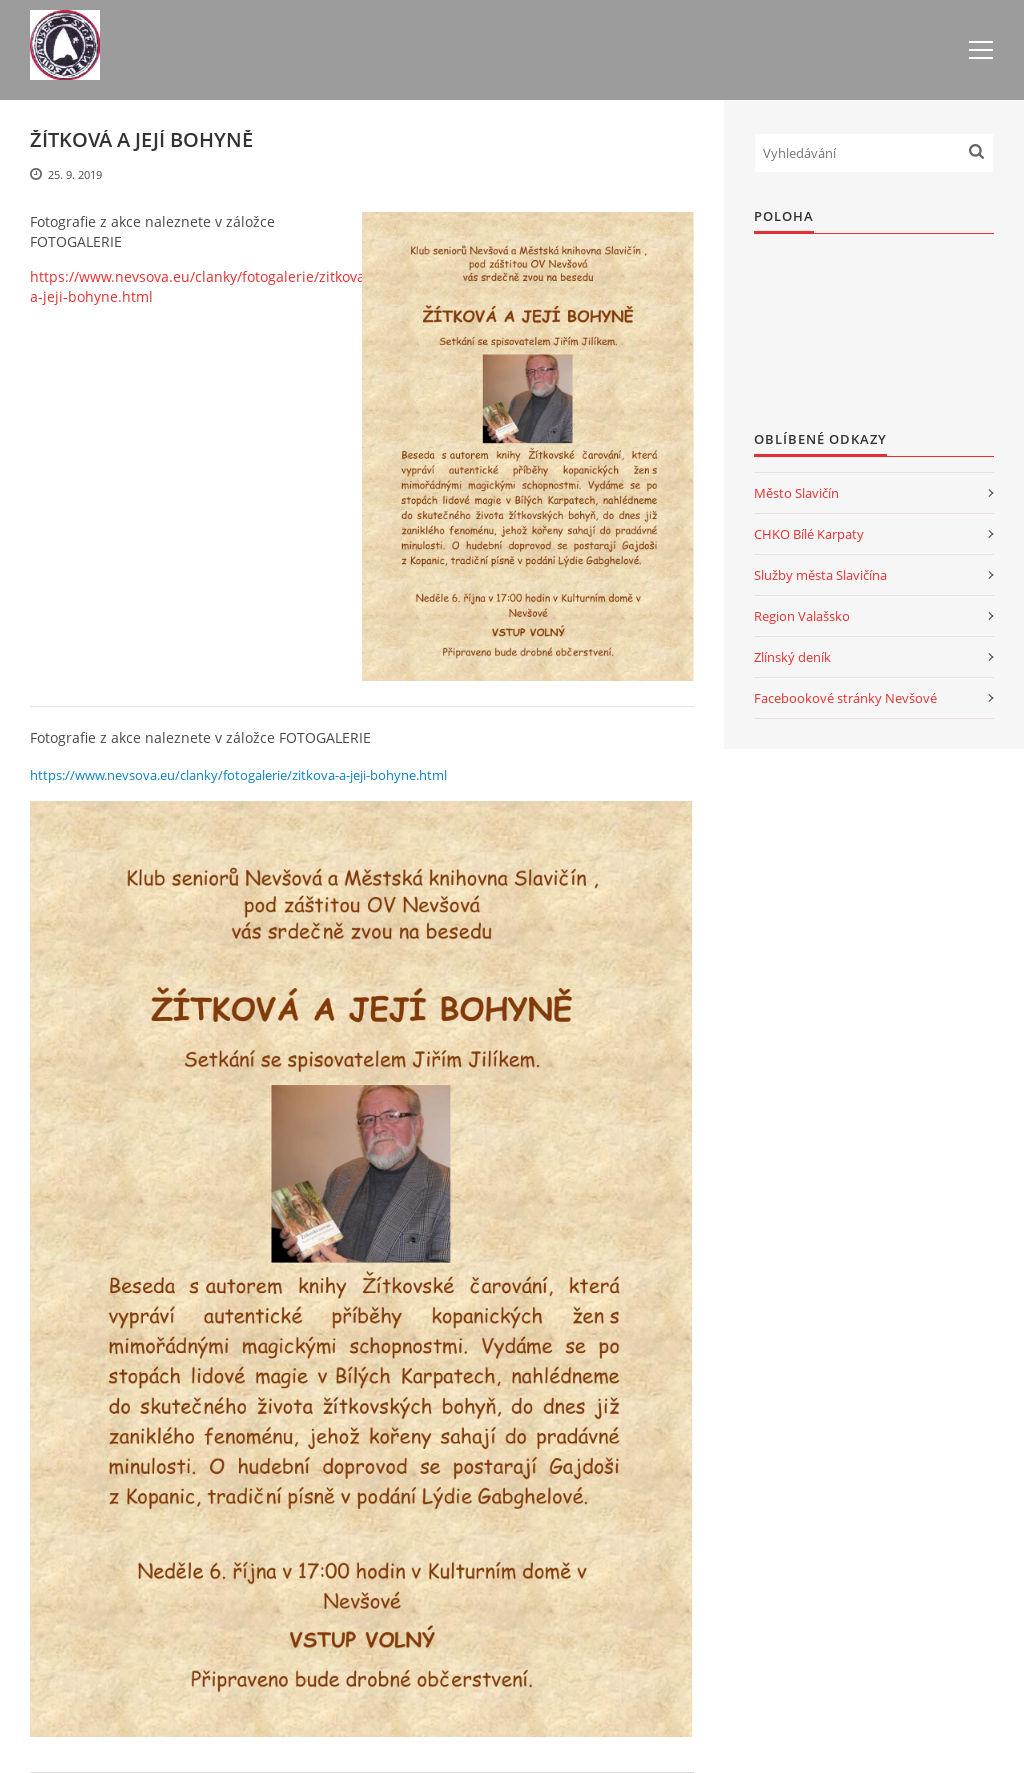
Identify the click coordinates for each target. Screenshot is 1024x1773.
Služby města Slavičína (820, 575)
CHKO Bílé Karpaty (809, 534)
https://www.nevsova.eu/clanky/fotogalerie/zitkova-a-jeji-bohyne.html (200, 286)
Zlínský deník (792, 657)
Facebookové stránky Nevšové (845, 698)
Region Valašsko (802, 616)
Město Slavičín (796, 493)
